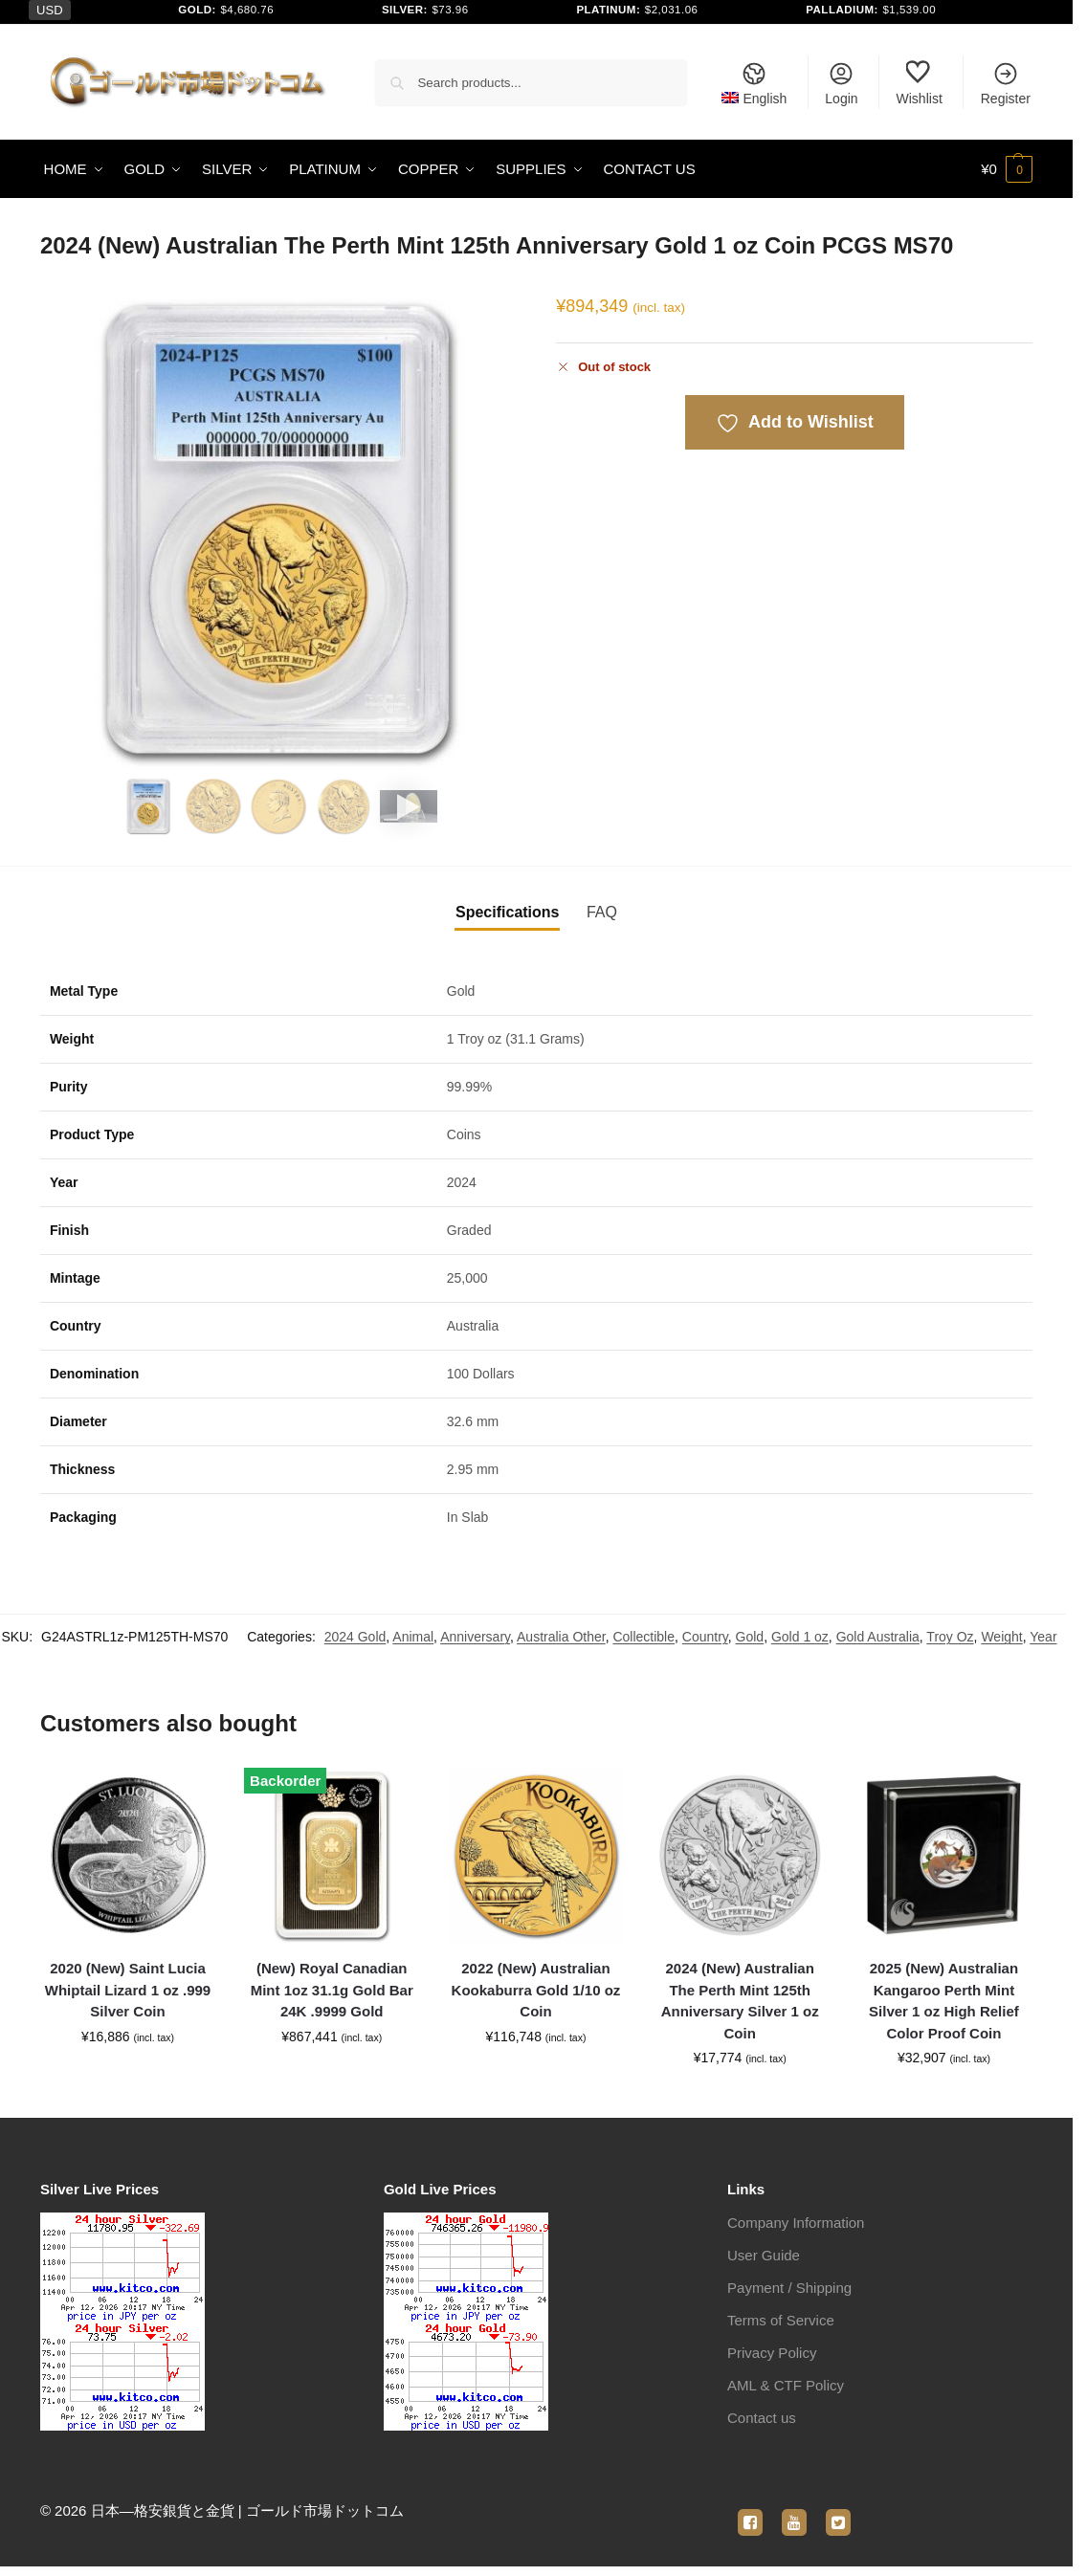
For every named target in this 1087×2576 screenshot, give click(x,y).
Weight (1001, 1636)
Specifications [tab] (507, 912)
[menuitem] (754, 82)
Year (1043, 1636)
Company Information (795, 2222)
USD (49, 10)
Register (1006, 83)
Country (705, 1636)
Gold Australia (878, 1636)
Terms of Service (780, 2320)
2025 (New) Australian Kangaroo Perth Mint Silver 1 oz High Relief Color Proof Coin (944, 2000)
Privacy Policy (771, 2353)
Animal (412, 1636)
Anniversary (475, 1636)
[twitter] (838, 2511)
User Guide (763, 2255)
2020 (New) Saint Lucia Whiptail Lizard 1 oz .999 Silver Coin (128, 1989)
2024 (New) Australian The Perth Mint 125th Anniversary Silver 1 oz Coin (740, 2000)
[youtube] (794, 2511)
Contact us (761, 2418)
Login (841, 83)
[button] (1006, 169)
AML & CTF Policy (785, 2385)
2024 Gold (355, 1636)
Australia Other (561, 1636)
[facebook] (750, 2511)
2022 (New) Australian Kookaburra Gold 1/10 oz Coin (536, 1989)
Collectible (643, 1636)
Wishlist (920, 83)
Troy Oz (949, 1636)
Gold (750, 1636)
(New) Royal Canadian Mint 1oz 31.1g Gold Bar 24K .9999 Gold (332, 1989)
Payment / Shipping (789, 2287)
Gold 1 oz (800, 1636)
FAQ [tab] (602, 912)
